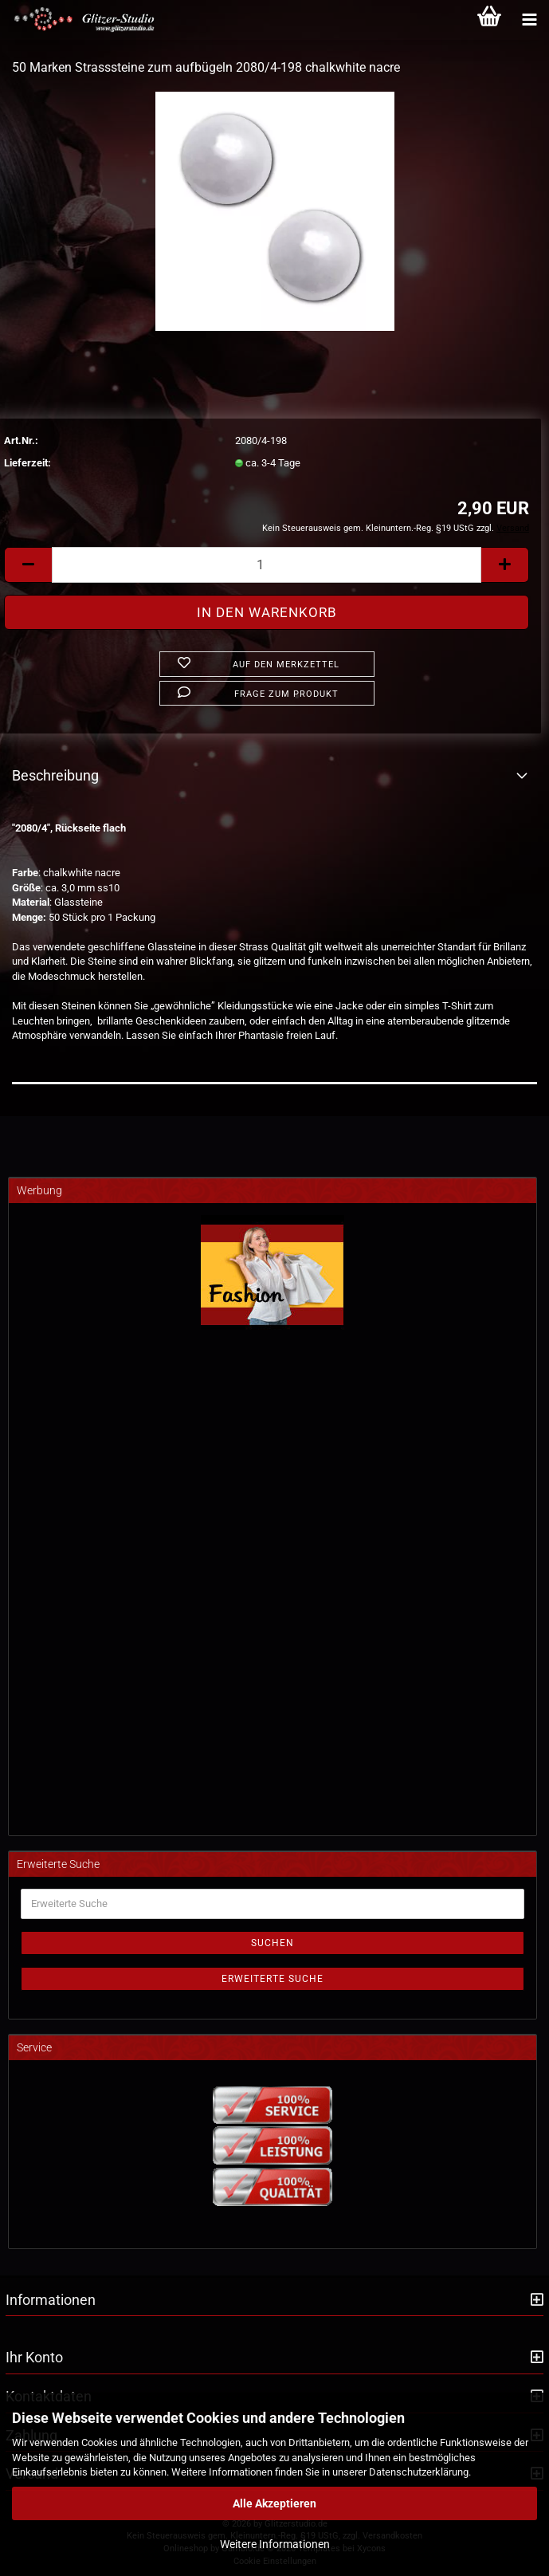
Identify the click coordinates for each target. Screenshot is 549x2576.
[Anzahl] (266, 565)
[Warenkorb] (489, 20)
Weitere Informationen (275, 2544)
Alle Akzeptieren (274, 2503)
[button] (28, 565)
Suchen (272, 1943)
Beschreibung (55, 775)
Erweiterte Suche (273, 1978)
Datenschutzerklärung (419, 2472)
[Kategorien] (529, 20)
